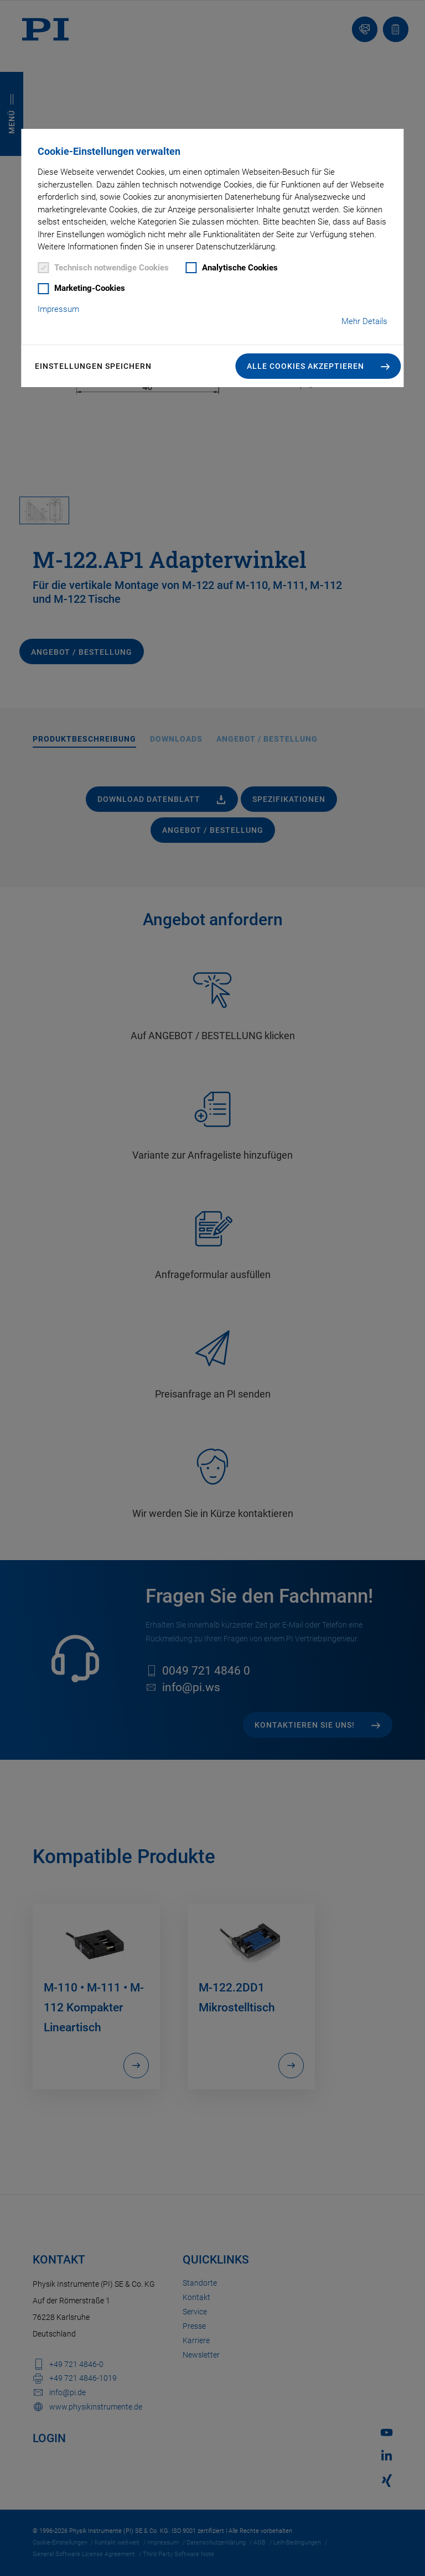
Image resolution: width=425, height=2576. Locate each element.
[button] (318, 366)
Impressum (58, 309)
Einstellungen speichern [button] (93, 366)
